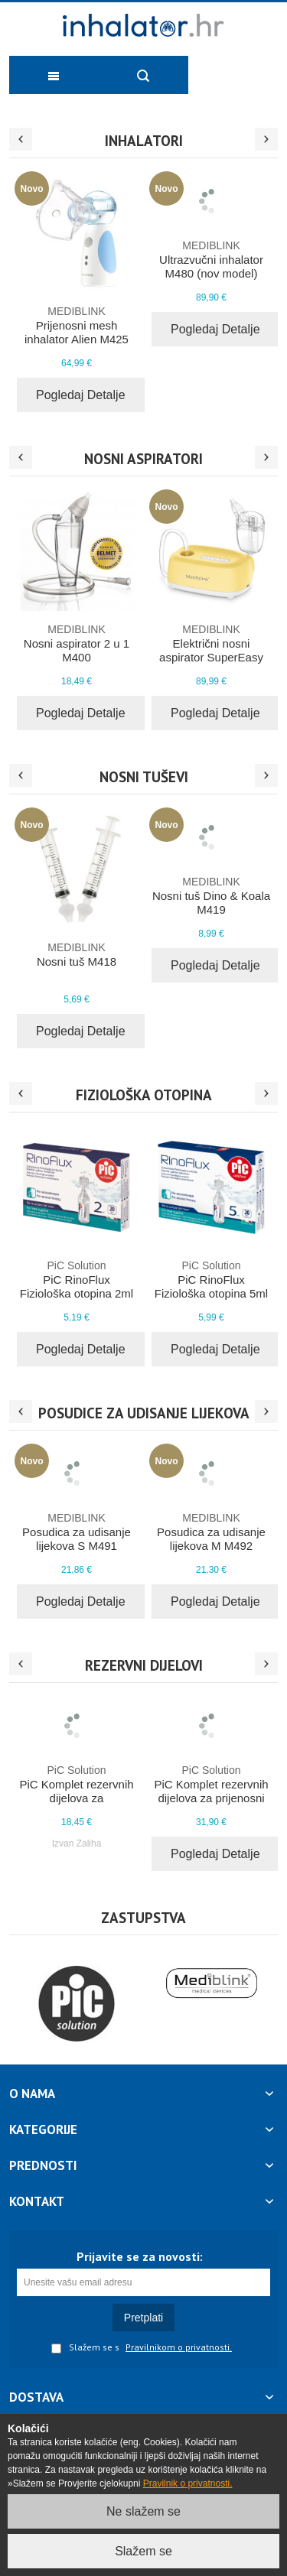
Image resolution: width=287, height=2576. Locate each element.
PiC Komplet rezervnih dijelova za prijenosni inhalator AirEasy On (211, 1790)
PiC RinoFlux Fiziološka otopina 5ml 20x (211, 1286)
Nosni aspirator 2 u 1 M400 (76, 643)
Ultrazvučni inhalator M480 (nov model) (211, 259)
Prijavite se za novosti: (140, 2256)
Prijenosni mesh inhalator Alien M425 (76, 325)
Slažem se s (85, 2348)
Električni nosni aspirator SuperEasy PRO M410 (211, 649)
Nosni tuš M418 (76, 953)
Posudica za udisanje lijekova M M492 (211, 1531)
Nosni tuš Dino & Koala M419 (211, 895)
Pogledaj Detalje (81, 394)
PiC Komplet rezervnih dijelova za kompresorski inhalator (76, 1790)
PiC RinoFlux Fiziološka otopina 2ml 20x (76, 1286)
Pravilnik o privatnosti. (188, 2483)
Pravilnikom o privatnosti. (179, 2347)
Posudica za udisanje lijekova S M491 (76, 1531)
